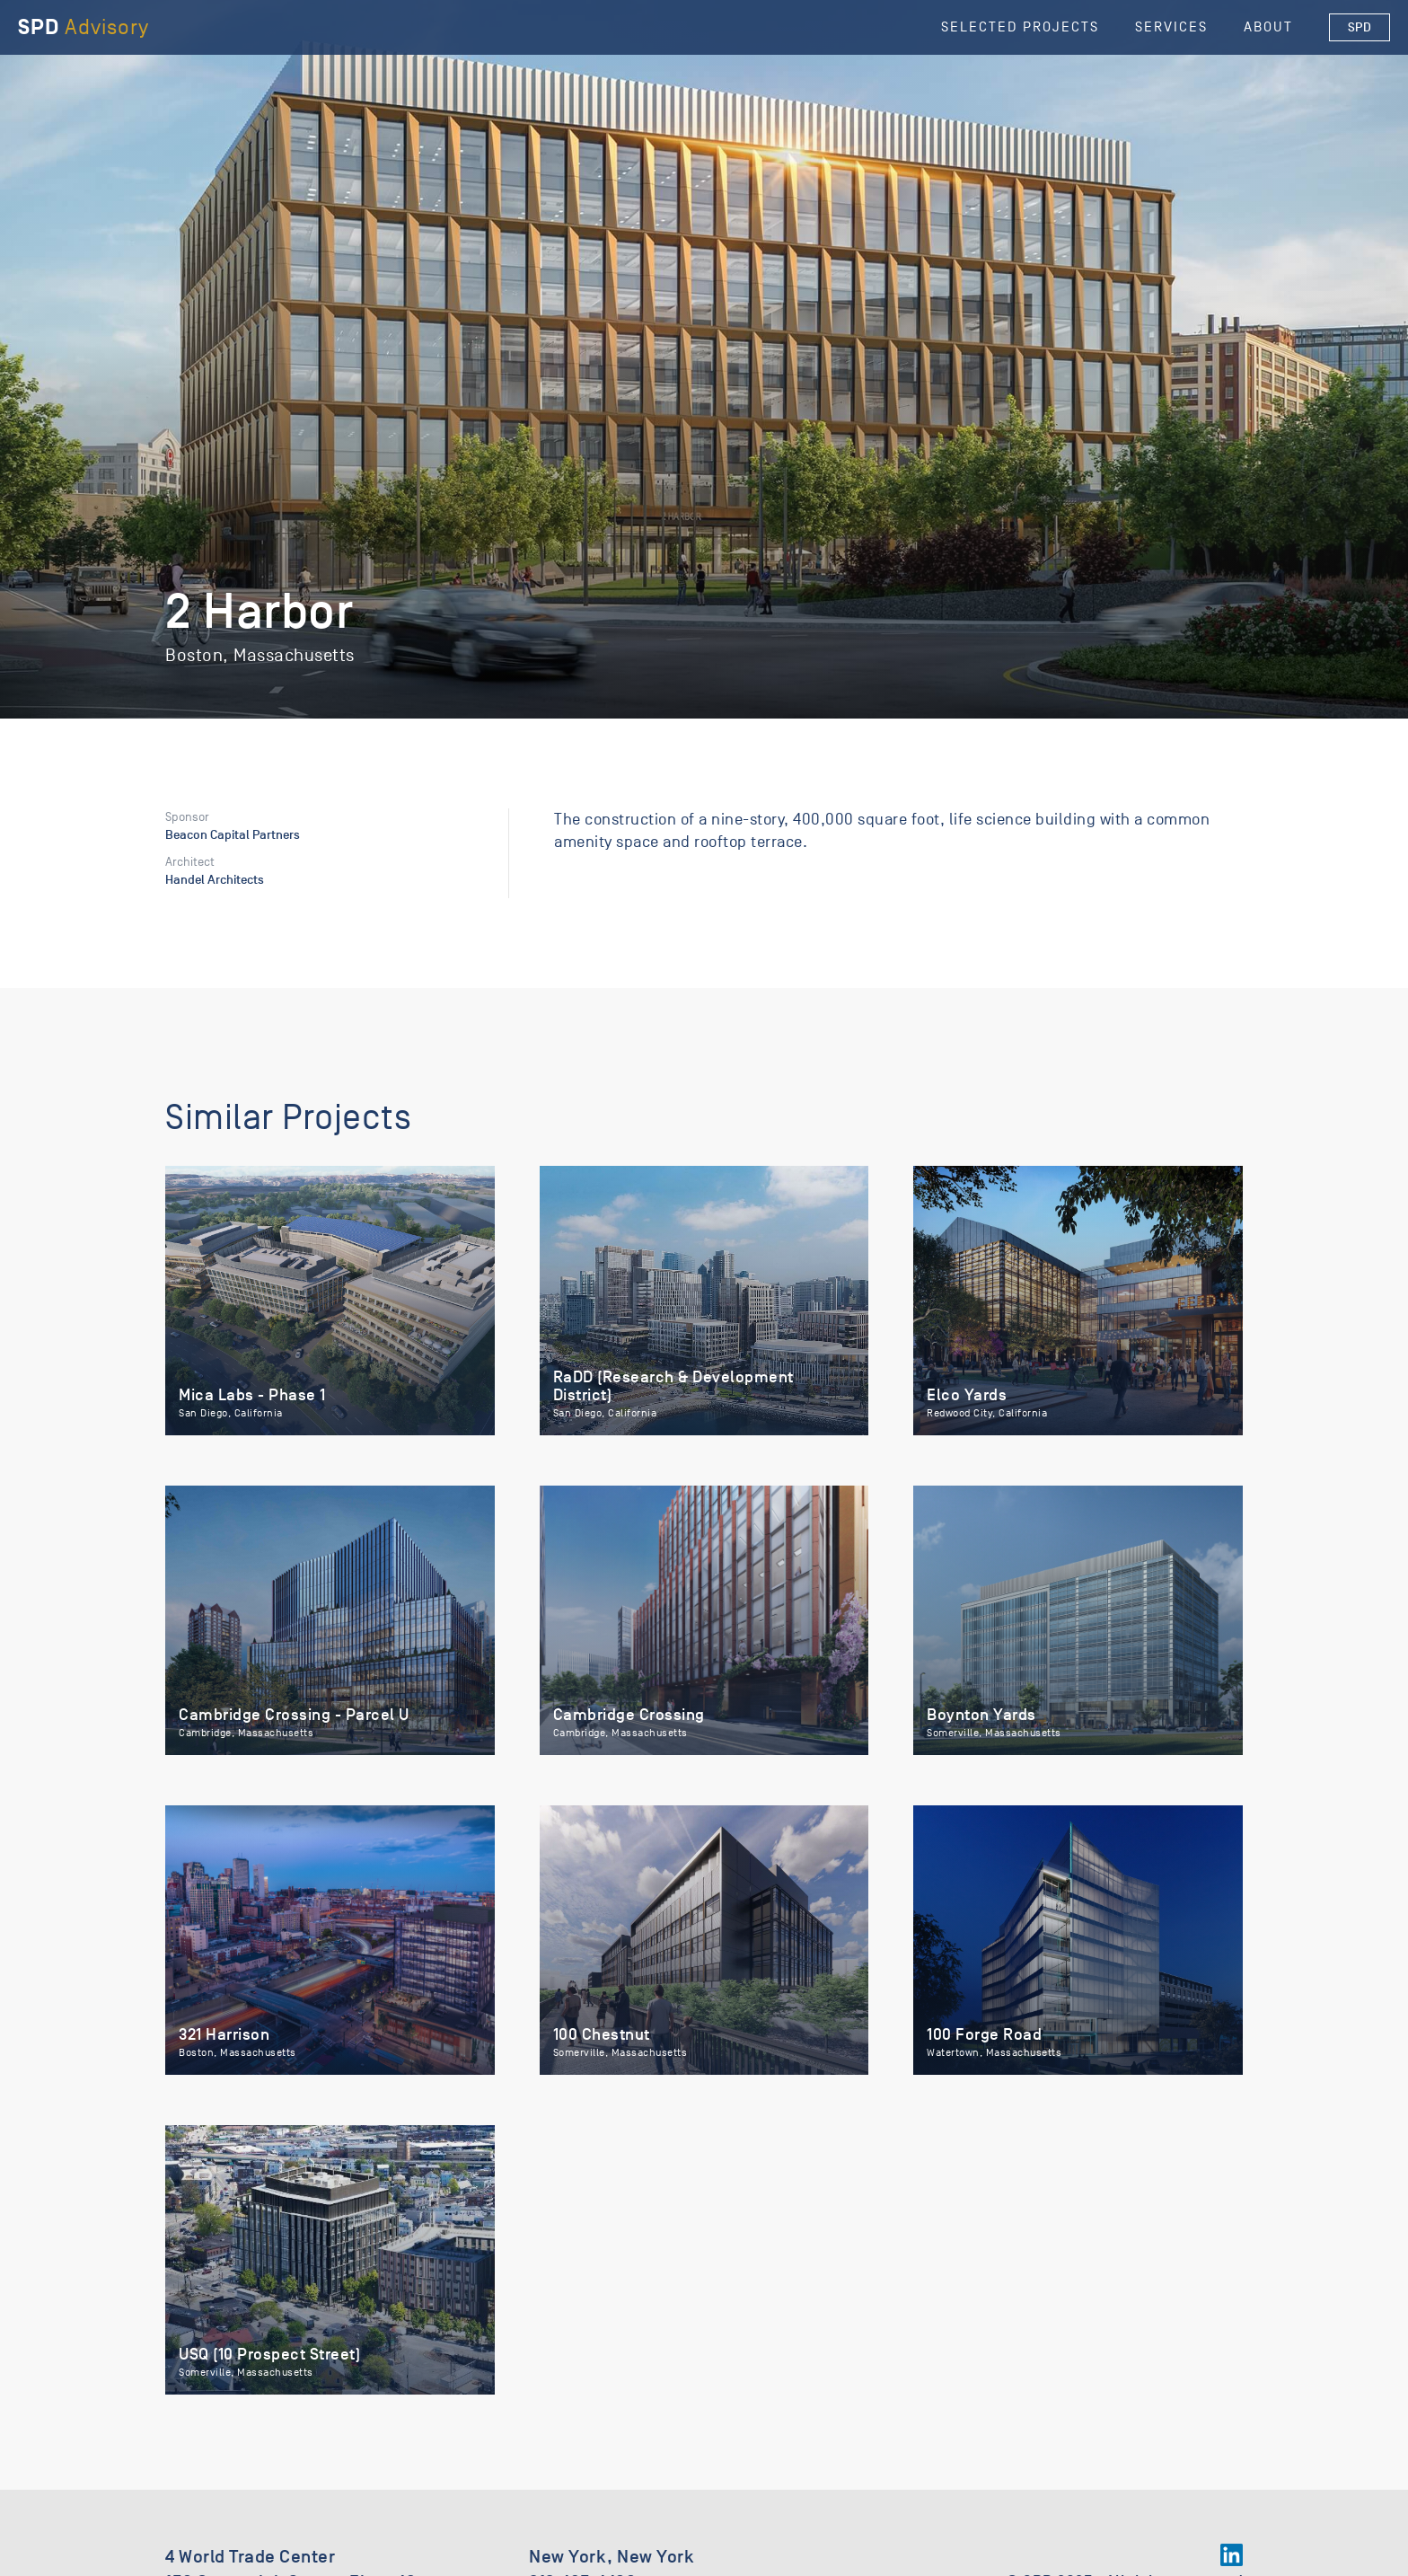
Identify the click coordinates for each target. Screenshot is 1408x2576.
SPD (1360, 27)
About (1268, 27)
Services (1171, 27)
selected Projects (1020, 27)
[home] (83, 27)
